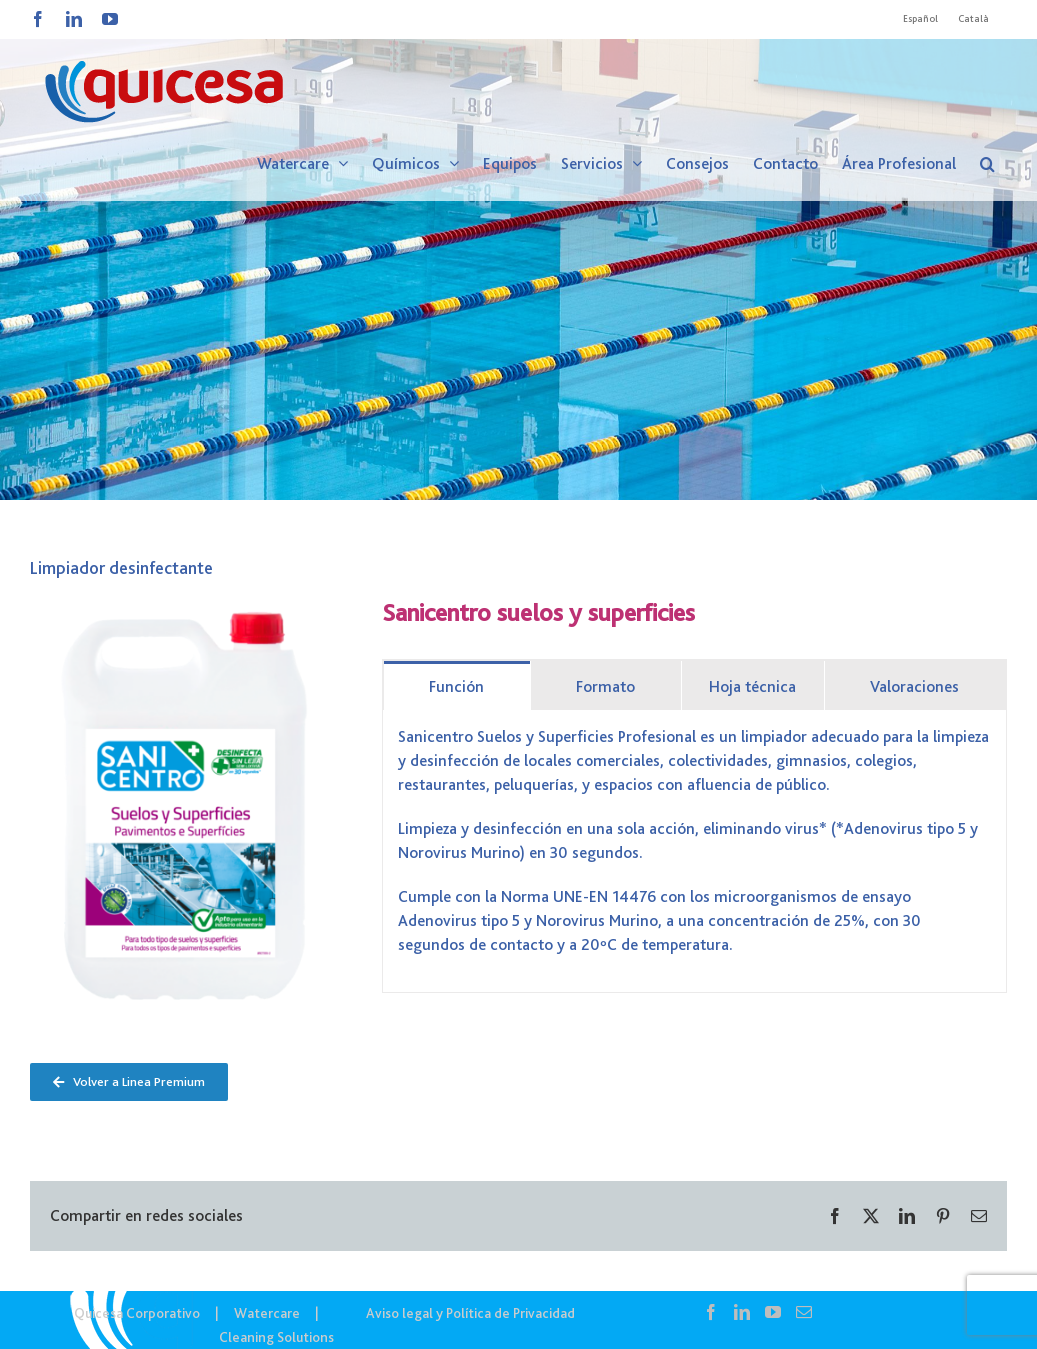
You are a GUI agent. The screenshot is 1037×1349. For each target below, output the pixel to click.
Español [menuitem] (920, 18)
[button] (987, 164)
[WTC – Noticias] (518, 250)
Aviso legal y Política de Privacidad (470, 1313)
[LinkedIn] (742, 1312)
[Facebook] (711, 1312)
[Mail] (804, 1312)
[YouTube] (773, 1312)
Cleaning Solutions (276, 1337)
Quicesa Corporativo (137, 1313)
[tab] (457, 685)
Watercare (267, 1313)
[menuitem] (920, 19)
